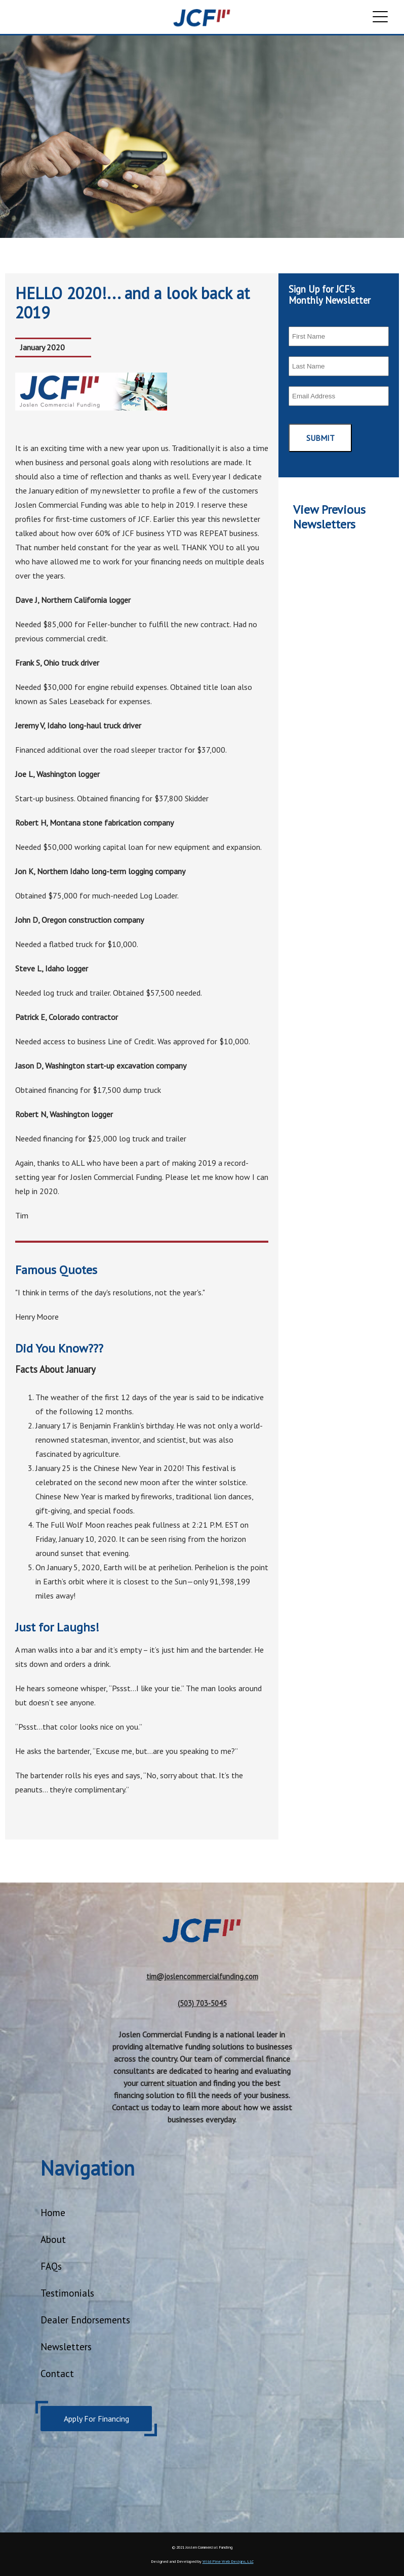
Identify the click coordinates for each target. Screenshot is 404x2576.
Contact (57, 2373)
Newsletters (66, 2346)
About (53, 2239)
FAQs (51, 2266)
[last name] (339, 366)
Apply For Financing (96, 2419)
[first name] (339, 336)
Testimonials (67, 2292)
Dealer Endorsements (85, 2319)
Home (53, 2212)
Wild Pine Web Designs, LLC (228, 2561)
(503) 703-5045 (202, 2003)
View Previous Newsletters (329, 517)
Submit (320, 438)
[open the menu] (380, 18)
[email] (339, 396)
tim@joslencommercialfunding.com (202, 1976)
